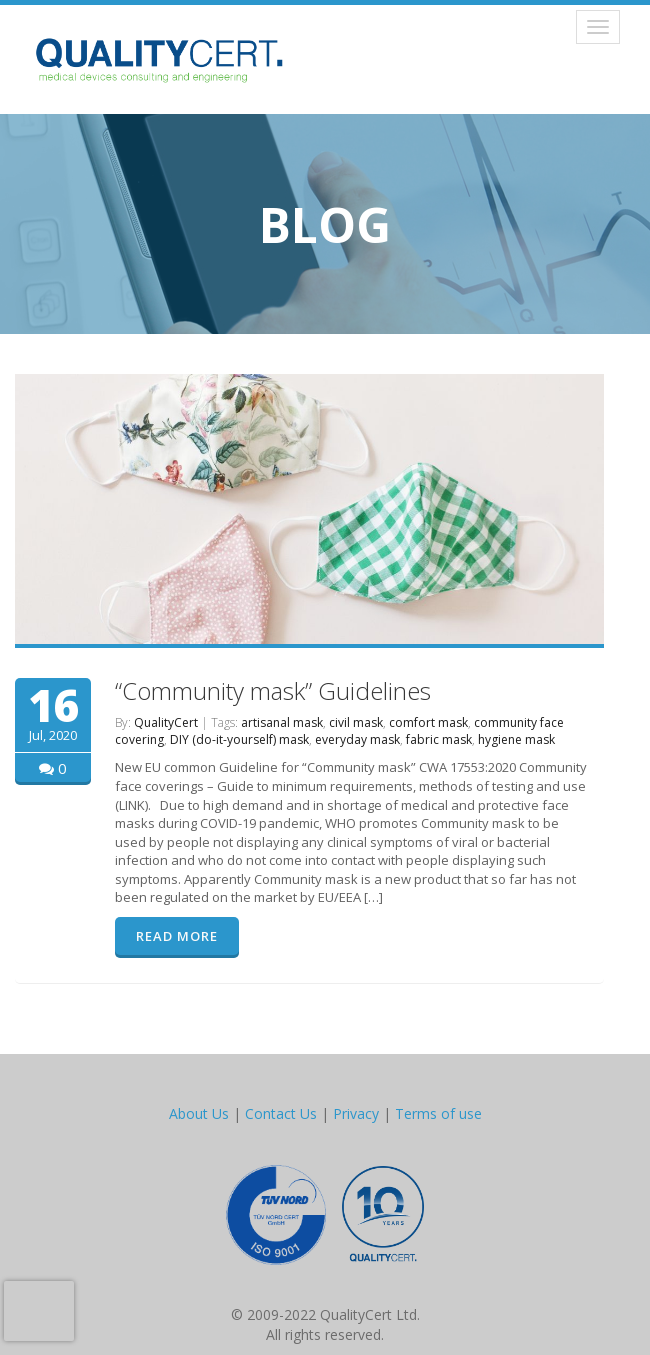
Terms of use (438, 1113)
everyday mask (357, 739)
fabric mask (439, 739)
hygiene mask (516, 739)
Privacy (356, 1113)
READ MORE (177, 936)
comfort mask (428, 722)
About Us (199, 1113)
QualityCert (166, 722)
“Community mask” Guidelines (273, 690)
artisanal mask (282, 722)
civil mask (356, 722)
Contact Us (281, 1113)
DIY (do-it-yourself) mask (239, 739)
